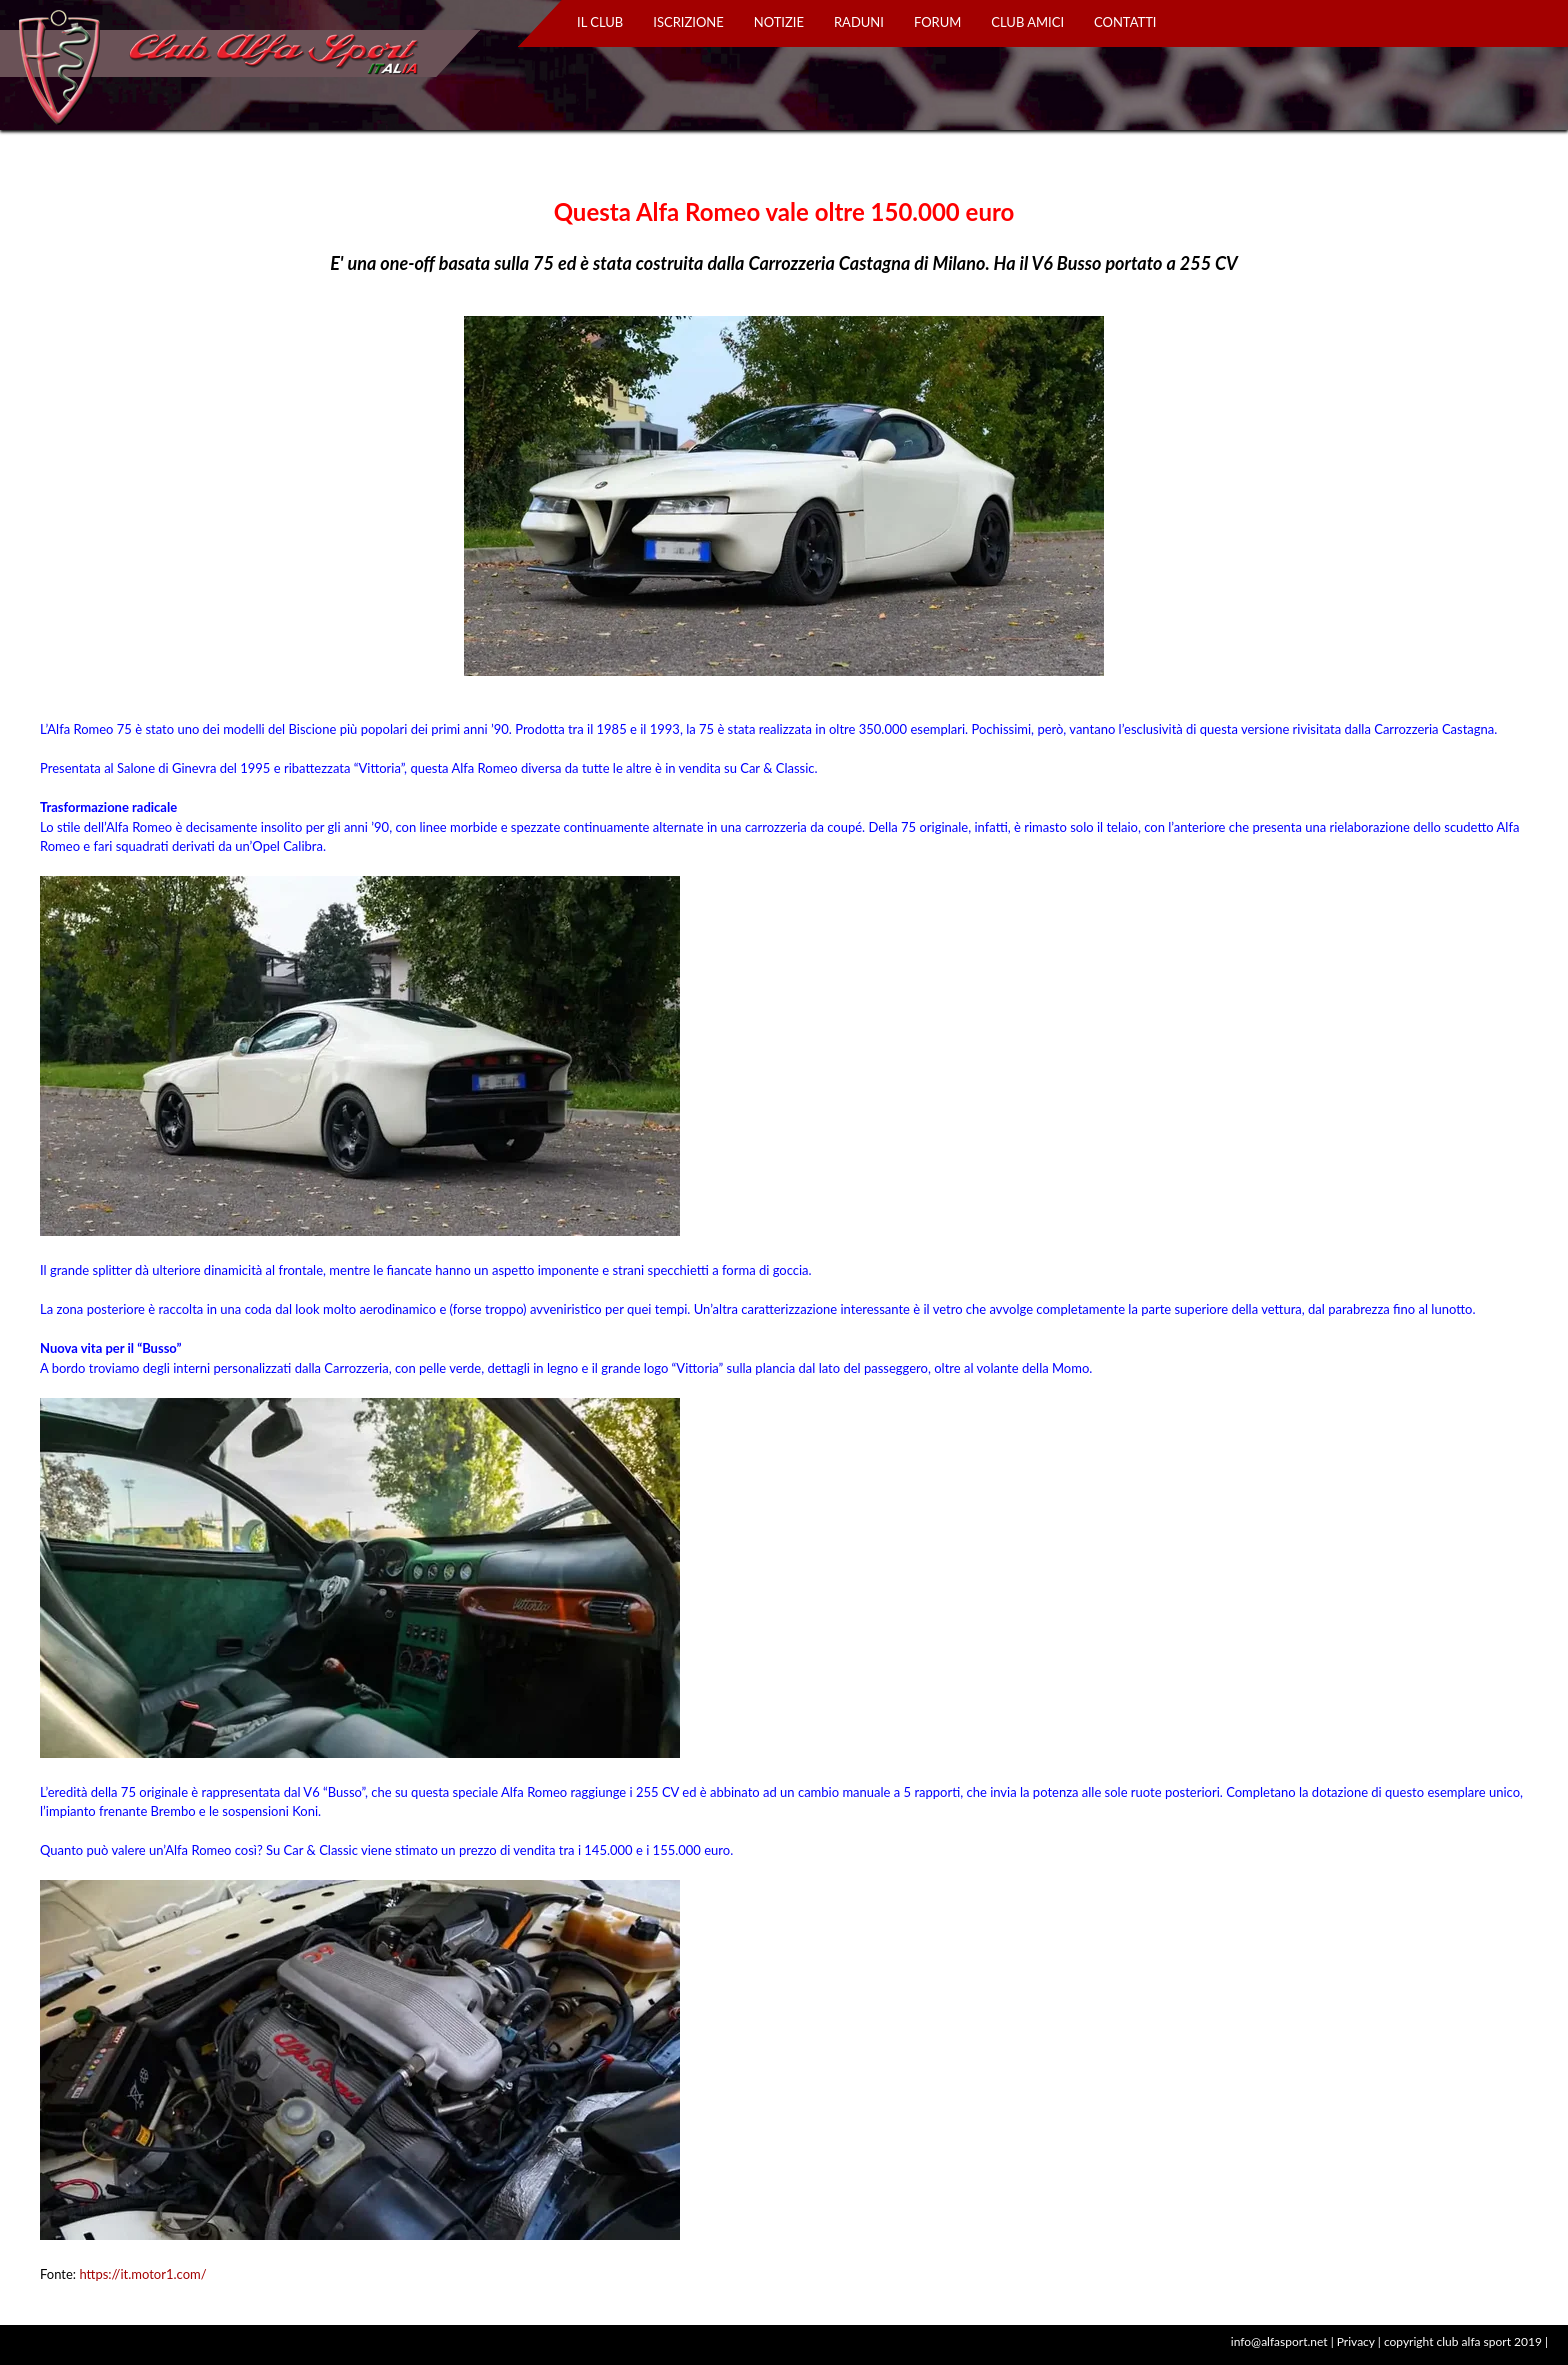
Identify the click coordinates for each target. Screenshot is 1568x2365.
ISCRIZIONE (688, 22)
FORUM (937, 22)
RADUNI (859, 22)
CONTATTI (1125, 22)
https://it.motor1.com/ (142, 2274)
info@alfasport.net (1279, 2341)
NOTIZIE (779, 22)
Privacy (1356, 2341)
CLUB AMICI (1027, 22)
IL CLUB (600, 22)
